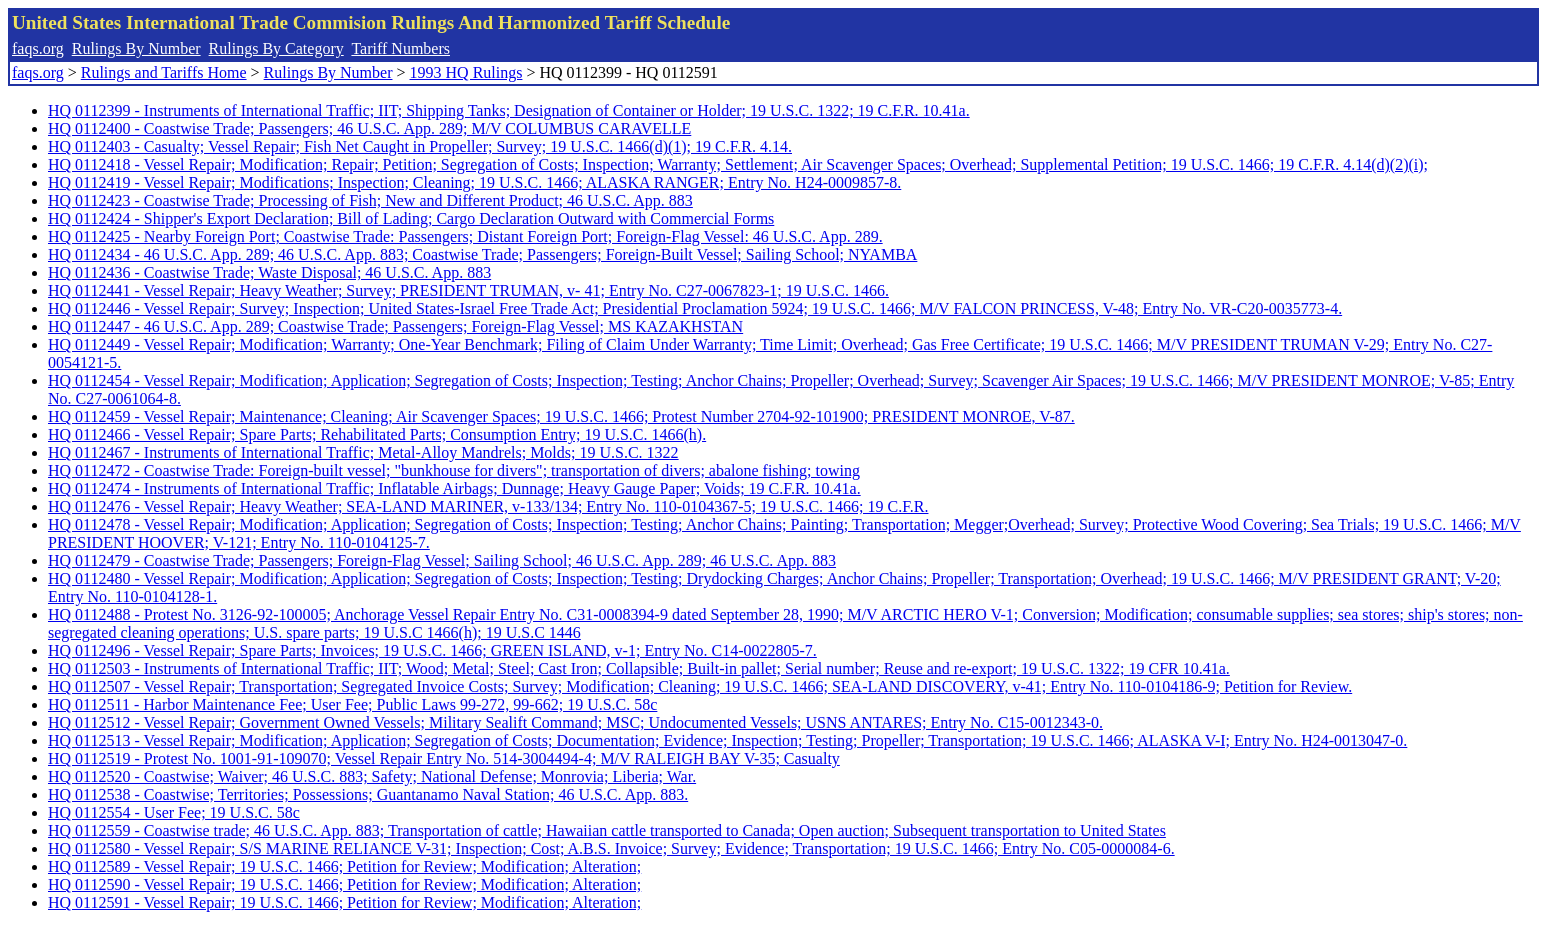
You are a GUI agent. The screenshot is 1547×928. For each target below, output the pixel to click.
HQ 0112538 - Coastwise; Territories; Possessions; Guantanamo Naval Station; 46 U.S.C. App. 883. (368, 794)
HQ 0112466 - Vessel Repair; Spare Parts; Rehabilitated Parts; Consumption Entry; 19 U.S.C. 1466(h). (377, 434)
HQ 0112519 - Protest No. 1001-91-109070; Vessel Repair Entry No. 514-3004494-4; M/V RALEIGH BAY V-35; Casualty (444, 758)
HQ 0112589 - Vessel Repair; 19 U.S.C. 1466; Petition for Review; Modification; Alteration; (344, 866)
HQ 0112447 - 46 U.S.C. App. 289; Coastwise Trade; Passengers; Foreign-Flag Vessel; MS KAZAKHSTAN (395, 326)
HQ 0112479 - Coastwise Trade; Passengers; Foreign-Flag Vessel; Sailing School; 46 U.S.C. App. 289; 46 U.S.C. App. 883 (442, 560)
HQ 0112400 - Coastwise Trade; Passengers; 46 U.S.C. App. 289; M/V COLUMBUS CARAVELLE (369, 128)
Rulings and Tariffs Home (164, 72)
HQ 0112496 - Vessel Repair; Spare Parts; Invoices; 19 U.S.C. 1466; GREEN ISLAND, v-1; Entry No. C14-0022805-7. (432, 650)
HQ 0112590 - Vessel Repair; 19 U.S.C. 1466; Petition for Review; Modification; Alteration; (344, 884)
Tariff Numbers (400, 48)
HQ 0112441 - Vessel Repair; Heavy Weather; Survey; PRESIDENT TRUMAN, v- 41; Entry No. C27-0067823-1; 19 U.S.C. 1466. (468, 290)
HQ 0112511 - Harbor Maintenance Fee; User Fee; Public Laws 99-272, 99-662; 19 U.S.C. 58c (352, 704)
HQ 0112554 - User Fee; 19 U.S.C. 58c (174, 812)
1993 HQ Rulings (466, 72)
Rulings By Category (276, 48)
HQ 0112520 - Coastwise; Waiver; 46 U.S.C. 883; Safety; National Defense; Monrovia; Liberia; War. (372, 776)
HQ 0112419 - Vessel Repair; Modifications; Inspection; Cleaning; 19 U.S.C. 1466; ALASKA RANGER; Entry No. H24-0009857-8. (474, 182)
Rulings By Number (136, 48)
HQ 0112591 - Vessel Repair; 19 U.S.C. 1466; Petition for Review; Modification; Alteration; (344, 902)
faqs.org (38, 48)
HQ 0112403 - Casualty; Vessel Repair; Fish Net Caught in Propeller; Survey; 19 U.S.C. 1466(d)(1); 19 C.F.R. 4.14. (420, 146)
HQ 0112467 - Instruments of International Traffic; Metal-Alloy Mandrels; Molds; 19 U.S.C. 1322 (363, 452)
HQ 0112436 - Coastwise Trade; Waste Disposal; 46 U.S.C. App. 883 (269, 272)
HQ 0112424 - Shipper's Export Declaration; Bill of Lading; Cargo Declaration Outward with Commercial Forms (411, 218)
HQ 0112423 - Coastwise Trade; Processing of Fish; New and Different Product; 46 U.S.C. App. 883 (370, 200)
